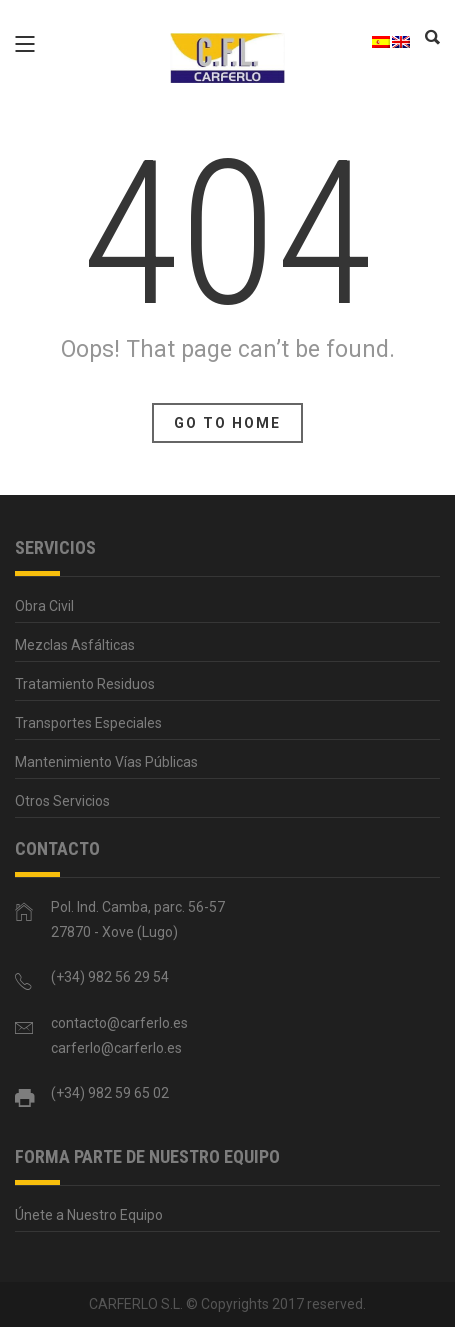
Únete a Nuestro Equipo (89, 1215)
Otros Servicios (62, 801)
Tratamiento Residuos (85, 684)
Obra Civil (44, 606)
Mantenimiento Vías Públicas (106, 762)
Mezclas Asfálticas (75, 645)
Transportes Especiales (88, 723)
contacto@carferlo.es (119, 1023)
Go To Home (227, 423)
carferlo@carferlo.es (116, 1048)
